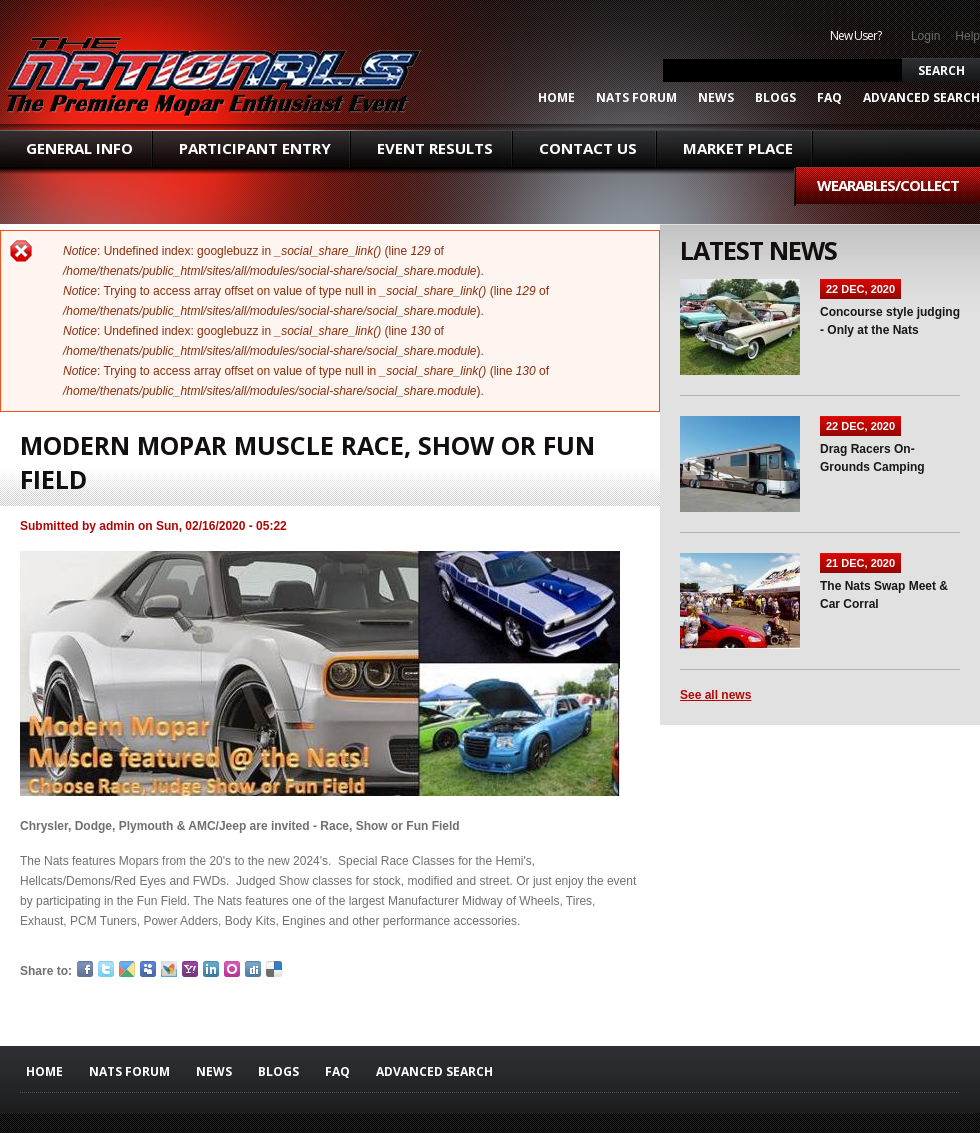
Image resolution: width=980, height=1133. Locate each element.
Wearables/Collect (888, 185)
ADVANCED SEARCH (921, 98)
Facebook (85, 969)
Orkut (232, 969)
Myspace (148, 969)
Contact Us (588, 148)
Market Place (738, 148)
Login (925, 36)
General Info (79, 148)
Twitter (106, 969)
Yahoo (190, 969)
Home (556, 98)
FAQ (829, 98)
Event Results (435, 148)
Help (967, 36)
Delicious (274, 969)
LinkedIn (211, 969)
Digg (253, 969)
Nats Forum (636, 98)
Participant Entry (255, 148)
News (716, 98)
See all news (715, 695)
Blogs (775, 98)
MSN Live (169, 969)
